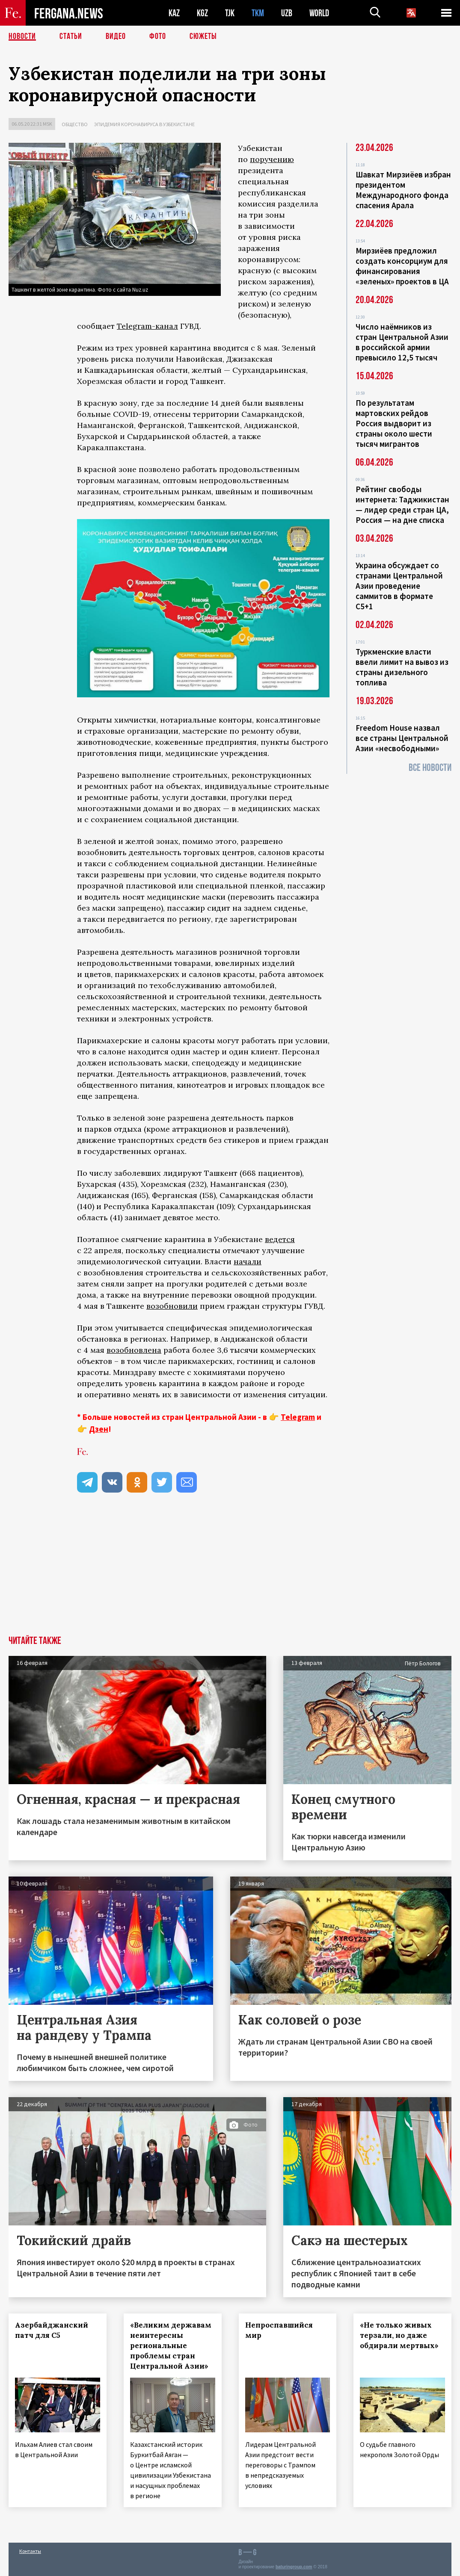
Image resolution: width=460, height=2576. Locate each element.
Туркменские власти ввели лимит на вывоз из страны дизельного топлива (402, 667)
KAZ (174, 13)
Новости (22, 36)
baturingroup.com (294, 2566)
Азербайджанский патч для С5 (51, 2330)
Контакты (30, 2551)
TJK (229, 13)
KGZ (202, 13)
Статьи (70, 36)
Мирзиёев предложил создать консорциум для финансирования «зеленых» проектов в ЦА (402, 265)
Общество (75, 124)
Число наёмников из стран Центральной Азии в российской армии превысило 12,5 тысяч (402, 342)
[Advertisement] (230, 1572)
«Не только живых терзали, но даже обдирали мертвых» (399, 2335)
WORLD (319, 13)
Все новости (430, 767)
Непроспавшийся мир (279, 2330)
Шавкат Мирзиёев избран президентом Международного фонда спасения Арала (403, 189)
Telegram (298, 1417)
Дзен (98, 1429)
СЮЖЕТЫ (203, 36)
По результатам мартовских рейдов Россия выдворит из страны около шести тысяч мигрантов (394, 423)
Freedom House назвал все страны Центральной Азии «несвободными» (402, 738)
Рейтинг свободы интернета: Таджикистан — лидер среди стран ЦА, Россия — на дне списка (402, 504)
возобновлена (134, 1350)
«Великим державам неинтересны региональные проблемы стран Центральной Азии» (170, 2345)
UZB (286, 13)
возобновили (172, 1306)
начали (247, 1261)
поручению (272, 159)
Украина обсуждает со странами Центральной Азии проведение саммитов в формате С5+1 (399, 585)
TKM (258, 13)
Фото (157, 36)
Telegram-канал (147, 326)
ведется (280, 1239)
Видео (116, 36)
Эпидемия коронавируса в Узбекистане (144, 124)
